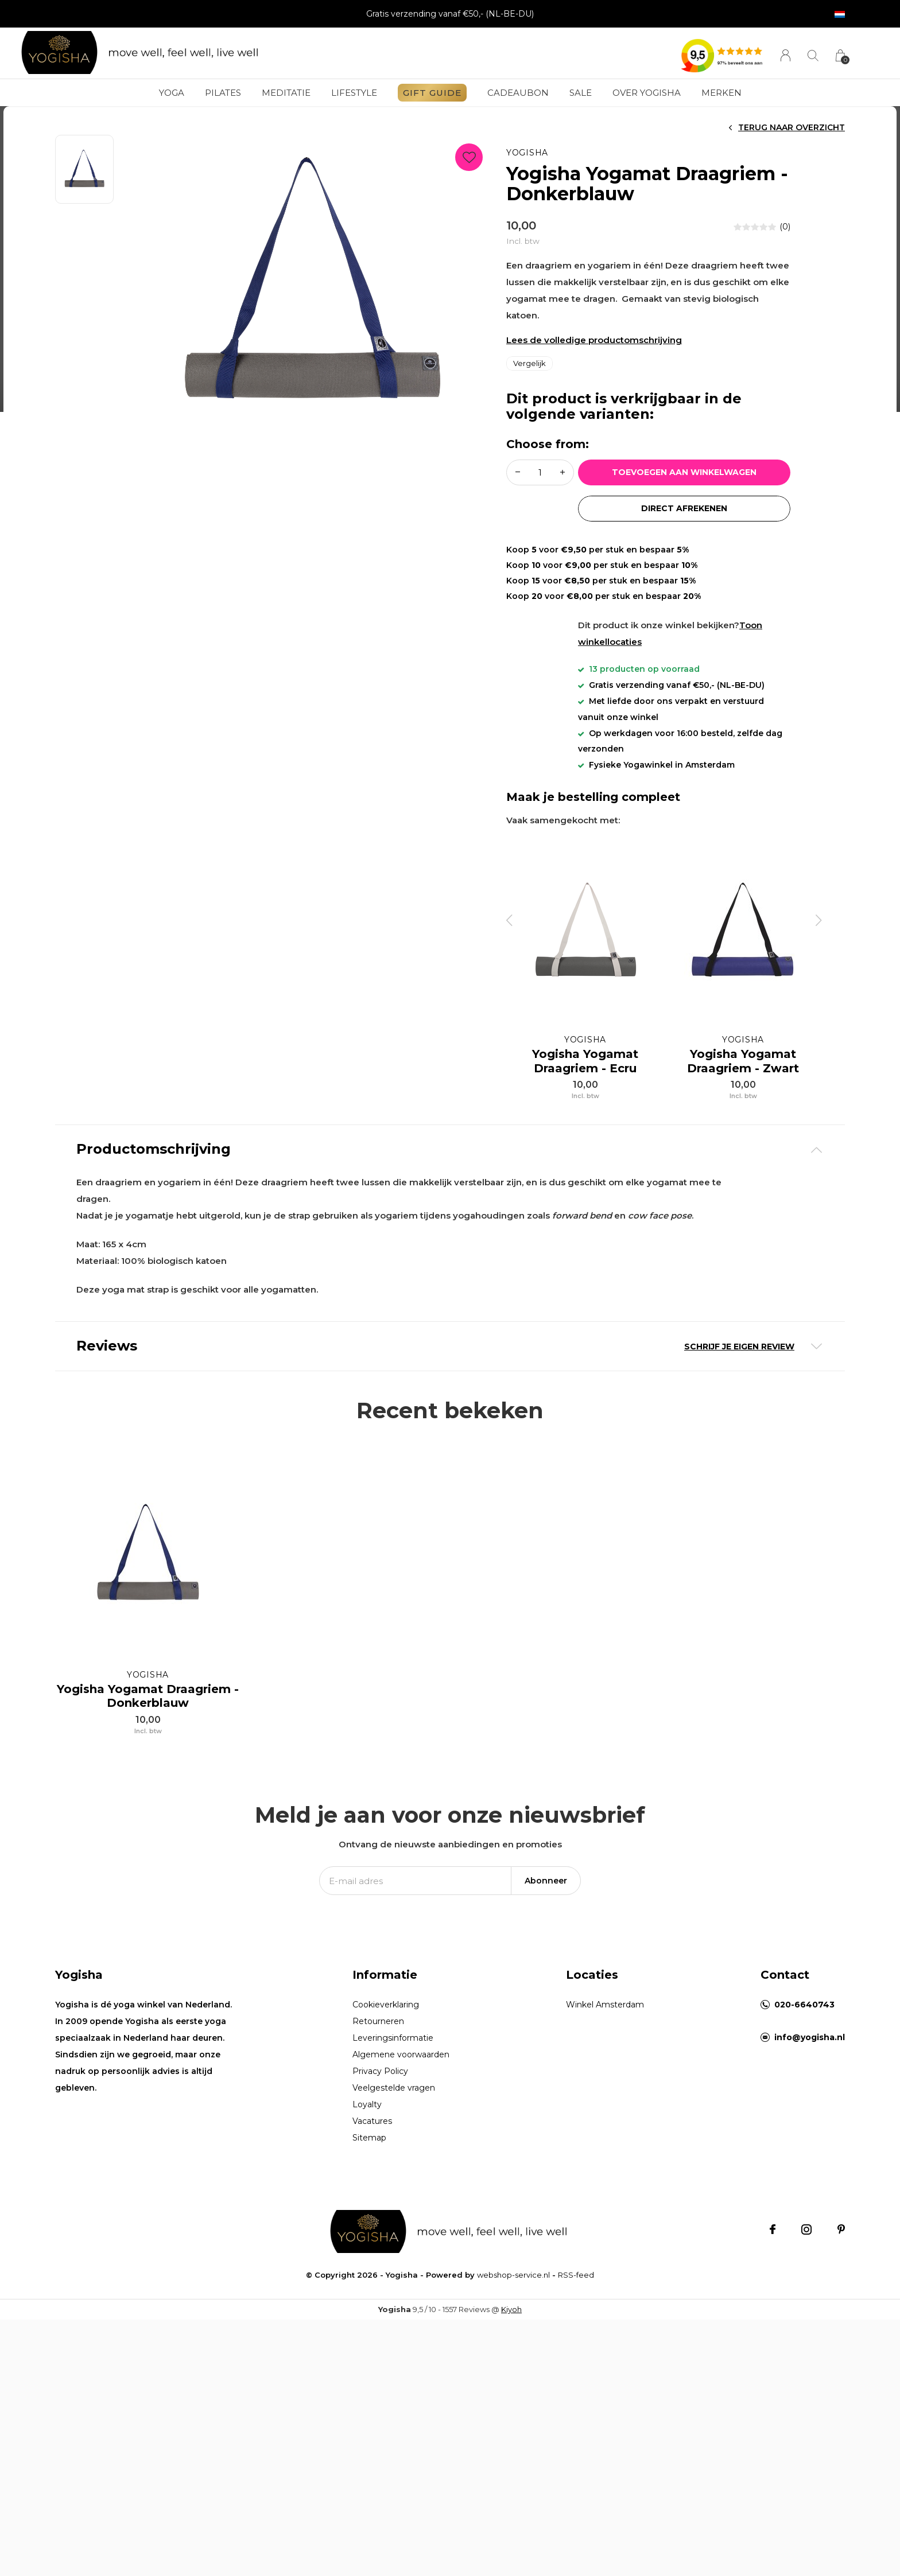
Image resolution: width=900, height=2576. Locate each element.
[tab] (450, 1149)
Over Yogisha (646, 92)
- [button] (517, 472)
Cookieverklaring (385, 2016)
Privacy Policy (380, 2082)
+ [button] (562, 472)
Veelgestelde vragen (393, 2099)
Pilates (223, 92)
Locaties (592, 1986)
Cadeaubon (518, 92)
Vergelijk (529, 363)
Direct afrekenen (684, 508)
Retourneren (378, 2033)
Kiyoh (511, 2320)
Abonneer (546, 1892)
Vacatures (372, 2132)
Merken (721, 92)
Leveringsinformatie (392, 2049)
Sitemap (369, 2149)
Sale (580, 92)
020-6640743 (804, 2016)
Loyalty (367, 2116)
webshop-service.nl (513, 2286)
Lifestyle (354, 92)
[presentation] (509, 920)
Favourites (469, 155)
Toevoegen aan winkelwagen (684, 472)
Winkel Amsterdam (605, 2016)
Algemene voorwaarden (400, 2066)
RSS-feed (576, 2286)
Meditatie (286, 92)
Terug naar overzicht (791, 127)
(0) (784, 226)
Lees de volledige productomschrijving (594, 339)
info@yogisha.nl (809, 2049)
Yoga (171, 92)
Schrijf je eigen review (739, 1346)
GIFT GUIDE (432, 92)
